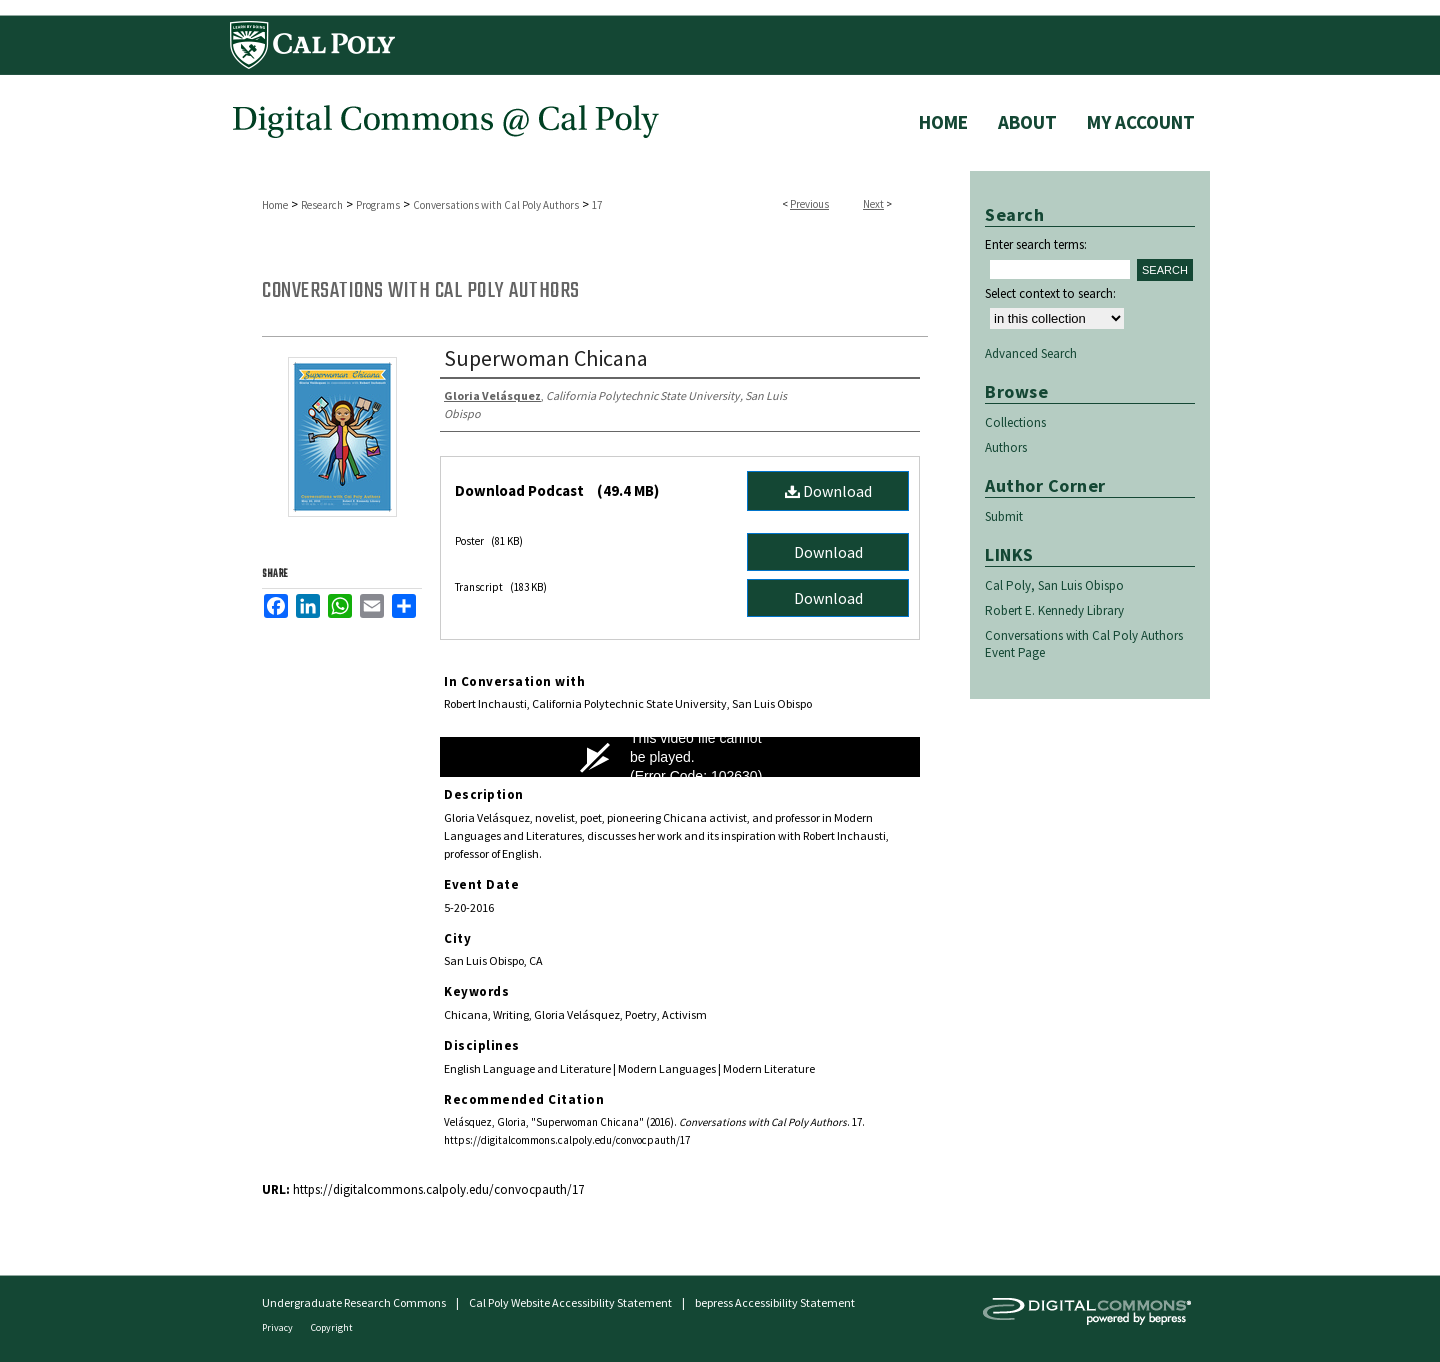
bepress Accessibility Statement (775, 1302)
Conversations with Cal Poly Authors (496, 205)
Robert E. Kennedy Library (1054, 610)
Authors (1006, 447)
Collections (1015, 422)
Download (828, 491)
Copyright (332, 1327)
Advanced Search (1031, 353)
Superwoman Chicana (546, 358)
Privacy (278, 1327)
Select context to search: (1050, 293)
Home (275, 205)
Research (322, 205)
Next (873, 204)
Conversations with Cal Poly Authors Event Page (1084, 644)
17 (597, 205)
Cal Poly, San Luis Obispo (1054, 585)
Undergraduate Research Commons (354, 1302)
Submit (1004, 516)
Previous (809, 204)
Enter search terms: (1036, 244)
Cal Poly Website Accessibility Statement (570, 1302)
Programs (378, 205)
